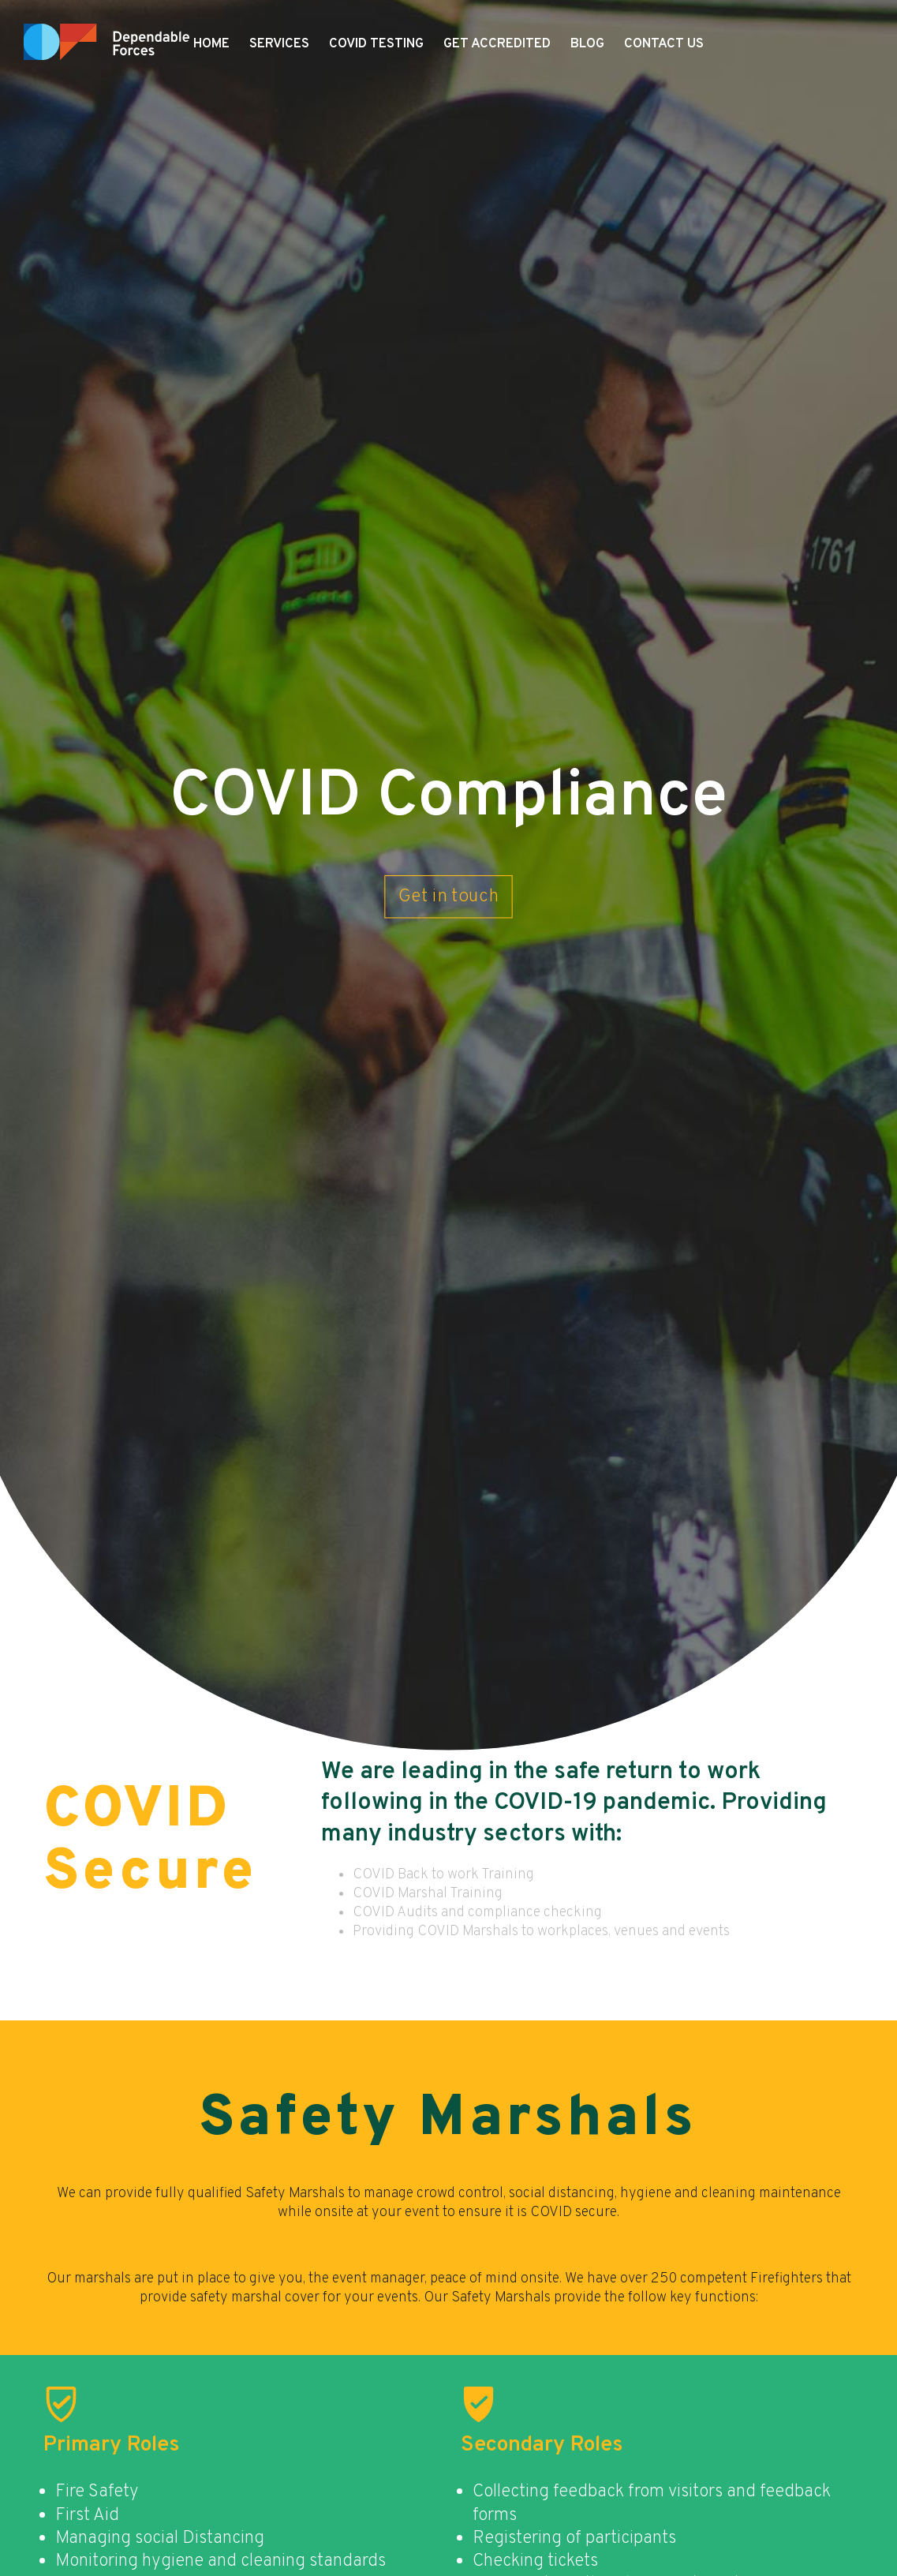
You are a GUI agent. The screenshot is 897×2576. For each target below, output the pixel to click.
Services (279, 44)
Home (211, 44)
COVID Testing (376, 44)
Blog (587, 44)
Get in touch (448, 896)
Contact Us (664, 44)
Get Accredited (497, 44)
